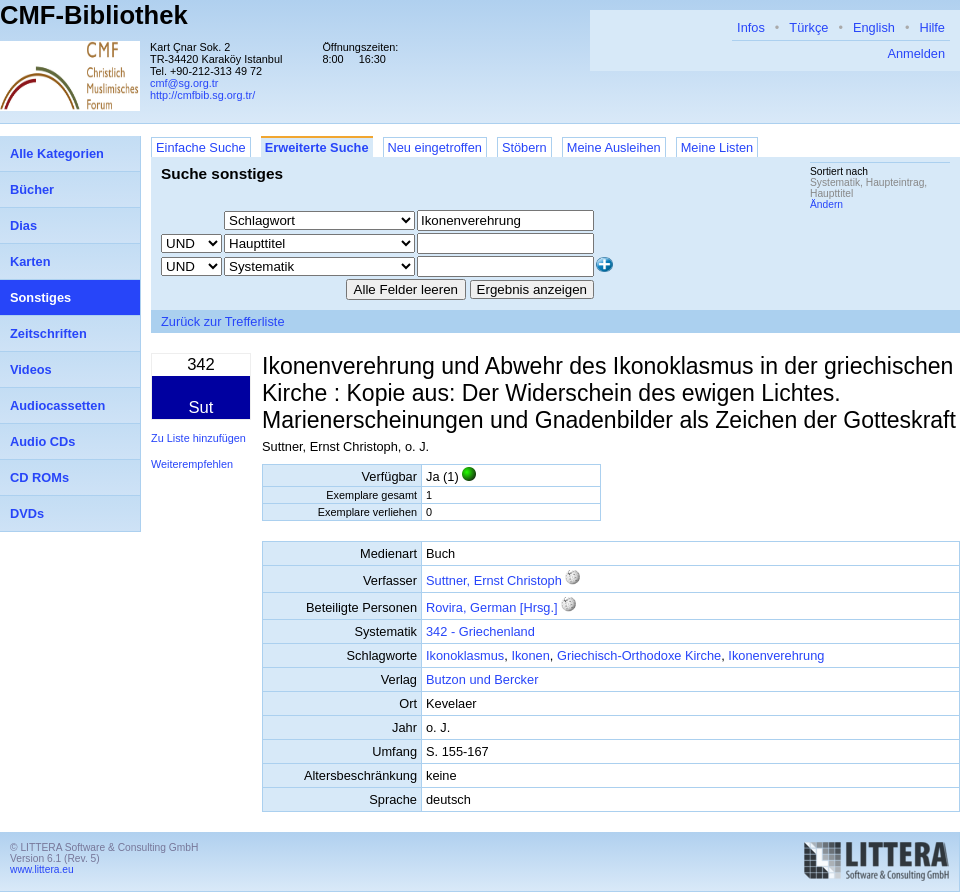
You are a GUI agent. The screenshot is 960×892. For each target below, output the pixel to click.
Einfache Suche (201, 147)
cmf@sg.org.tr (184, 83)
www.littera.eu (42, 869)
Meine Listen (717, 147)
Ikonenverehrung (776, 655)
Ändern (826, 204)
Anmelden (916, 53)
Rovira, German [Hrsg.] (492, 607)
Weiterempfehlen (192, 464)
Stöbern (524, 147)
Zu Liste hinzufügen (198, 438)
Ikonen (530, 655)
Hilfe (932, 27)
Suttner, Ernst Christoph (494, 580)
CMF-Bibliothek (94, 15)
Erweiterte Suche (317, 147)
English (874, 27)
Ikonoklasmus (465, 655)
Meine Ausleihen (614, 147)
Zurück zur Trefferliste (223, 321)
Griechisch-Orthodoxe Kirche (639, 655)
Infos (751, 27)
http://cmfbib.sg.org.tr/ (202, 95)
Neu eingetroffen (435, 147)
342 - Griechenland (480, 631)
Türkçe (808, 27)
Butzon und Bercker (482, 679)
